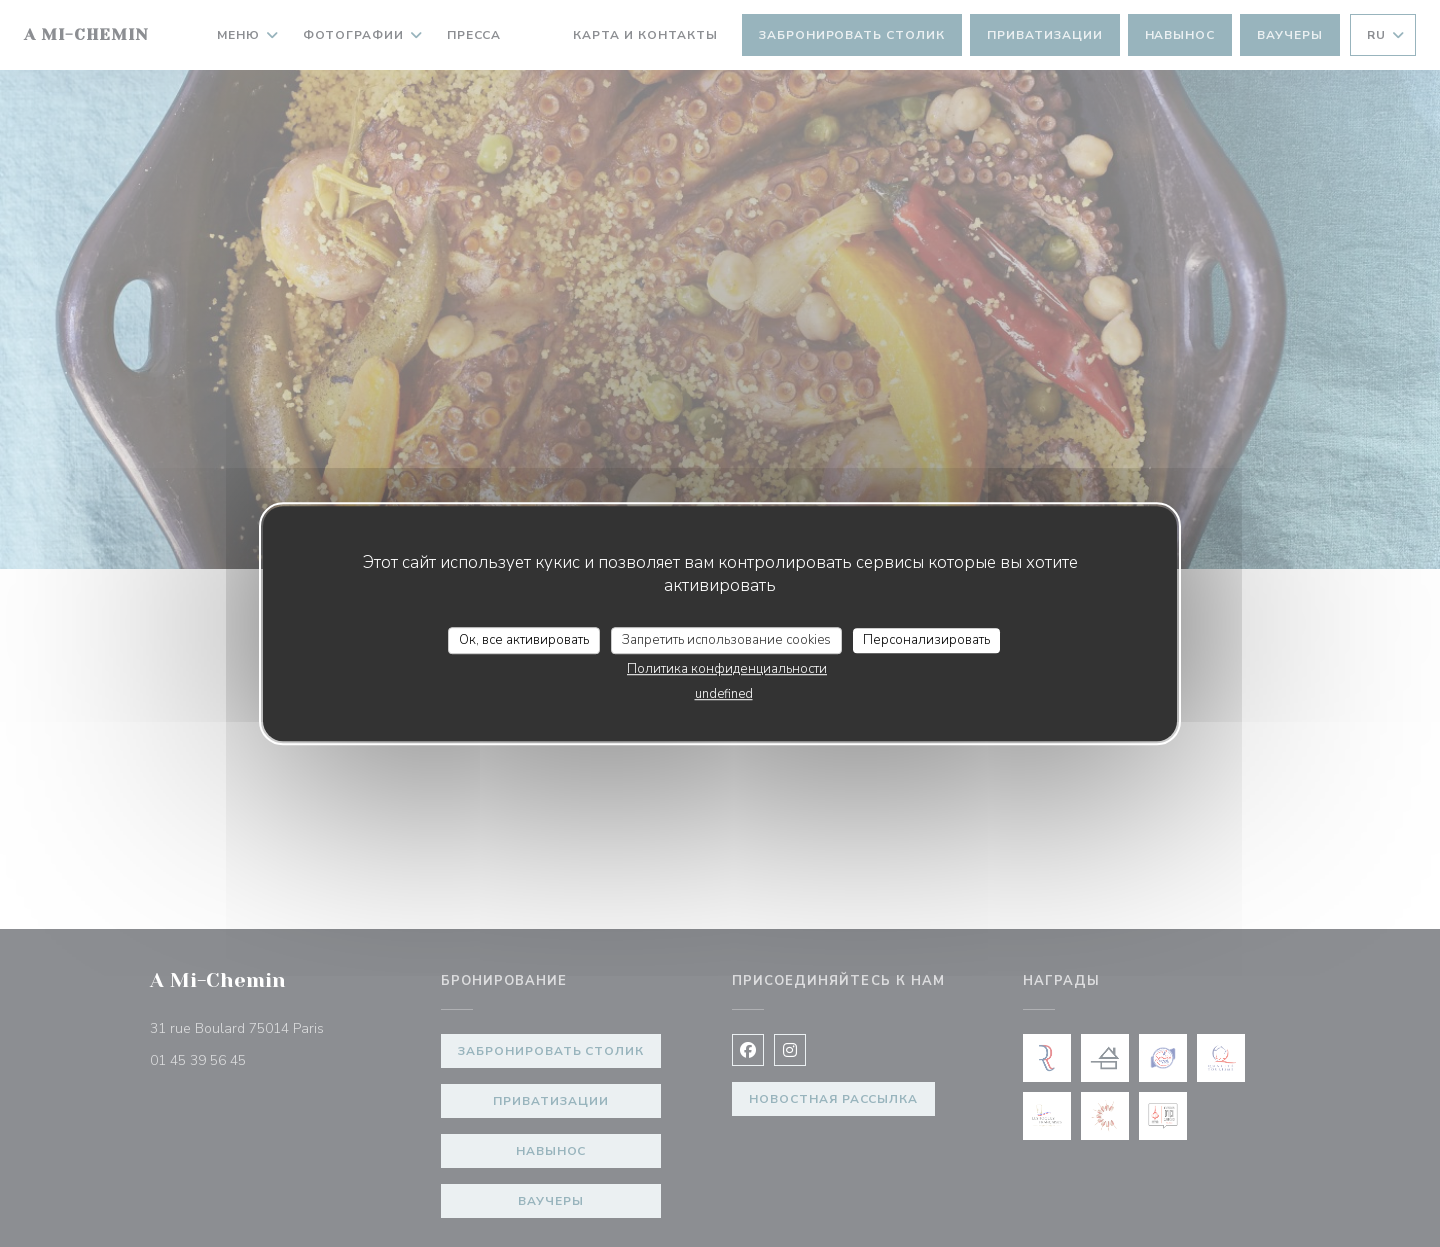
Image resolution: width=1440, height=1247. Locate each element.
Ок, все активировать (524, 640)
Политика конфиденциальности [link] (727, 669)
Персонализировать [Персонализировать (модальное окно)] (926, 640)
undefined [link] (724, 694)
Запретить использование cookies (726, 640)
